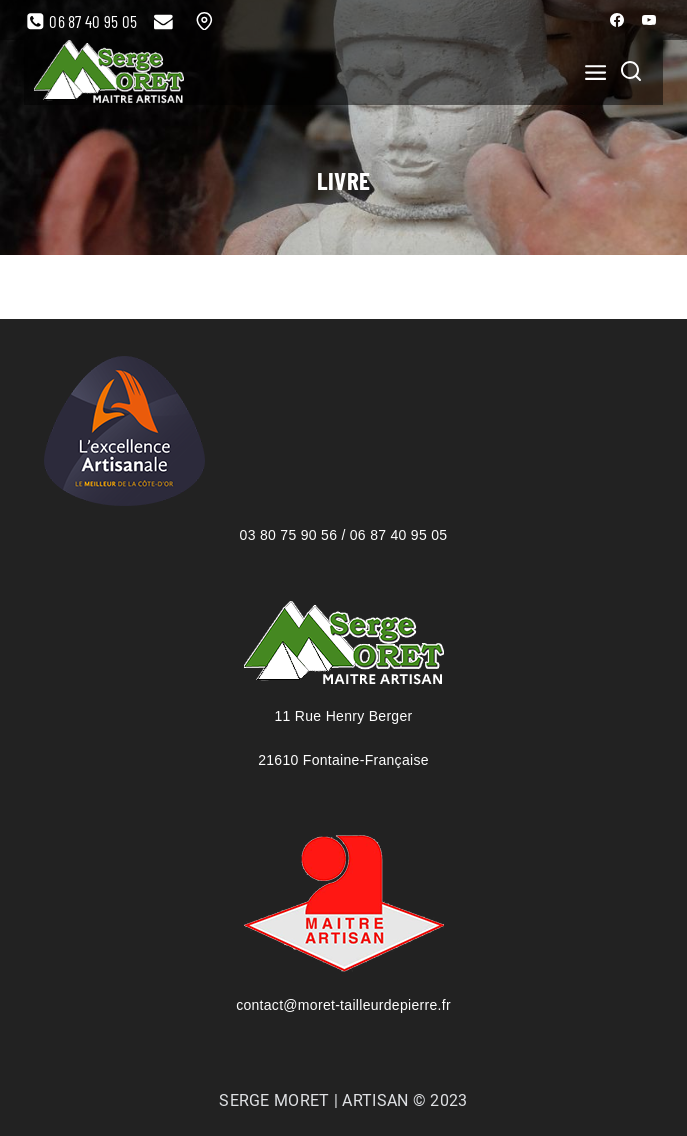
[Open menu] (589, 72)
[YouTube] (649, 20)
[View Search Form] (631, 73)
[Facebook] (617, 20)
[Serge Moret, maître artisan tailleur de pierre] (109, 72)
